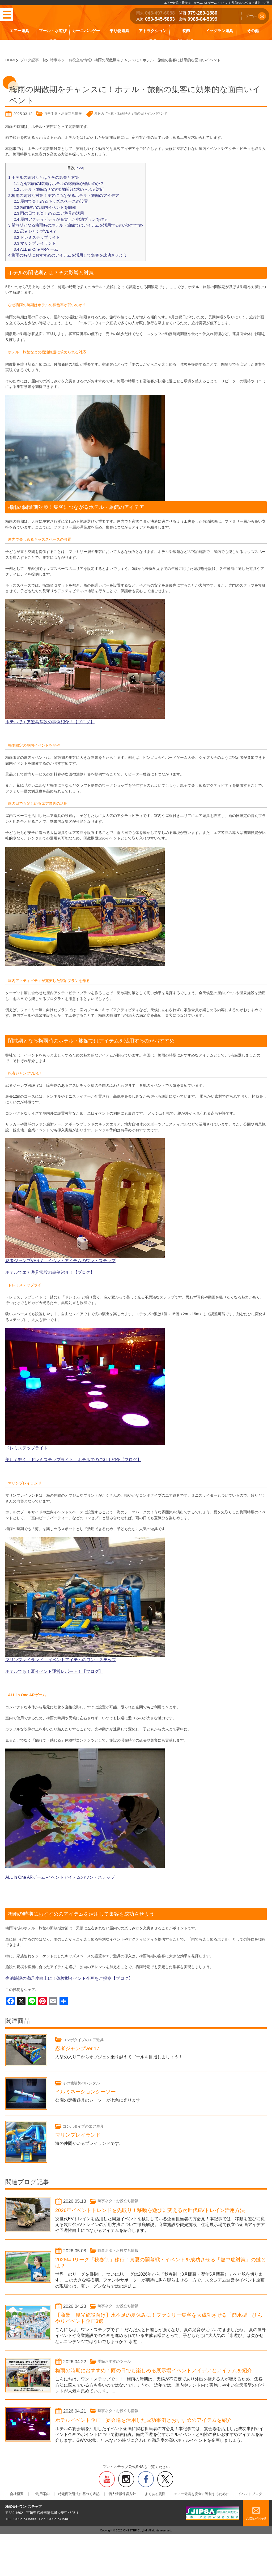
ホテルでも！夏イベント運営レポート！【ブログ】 (48, 1660)
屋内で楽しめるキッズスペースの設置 (48, 199)
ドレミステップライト (35, 232)
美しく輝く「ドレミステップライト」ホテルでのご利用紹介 (55, 1450)
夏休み (99, 113)
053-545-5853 (160, 19)
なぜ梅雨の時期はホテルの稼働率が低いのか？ (56, 183)
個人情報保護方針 (122, 2512)
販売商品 (186, 41)
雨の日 (139, 113)
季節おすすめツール (116, 2362)
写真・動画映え (119, 113)
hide (75, 168)
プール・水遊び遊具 (53, 36)
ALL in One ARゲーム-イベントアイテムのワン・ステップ (53, 1866)
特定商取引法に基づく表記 (84, 2512)
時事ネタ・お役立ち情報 (63, 113)
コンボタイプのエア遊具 (86, 2027)
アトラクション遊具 (153, 36)
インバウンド (157, 113)
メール (255, 16)
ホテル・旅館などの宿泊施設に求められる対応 (56, 188)
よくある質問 (150, 2512)
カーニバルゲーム (86, 36)
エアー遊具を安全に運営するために (192, 2512)
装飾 (186, 30)
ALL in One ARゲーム (34, 243)
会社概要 (31, 2512)
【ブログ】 (115, 1450)
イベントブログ (236, 2512)
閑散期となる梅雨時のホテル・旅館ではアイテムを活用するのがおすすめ (71, 221)
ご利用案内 (50, 2512)
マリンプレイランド (33, 237)
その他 (253, 30)
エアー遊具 (19, 30)
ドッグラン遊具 (219, 30)
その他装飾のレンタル (84, 2070)
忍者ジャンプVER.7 (33, 226)
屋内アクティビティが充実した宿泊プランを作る (58, 215)
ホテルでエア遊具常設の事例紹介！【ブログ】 (44, 714)
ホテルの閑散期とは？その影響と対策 (41, 177)
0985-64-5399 (202, 19)
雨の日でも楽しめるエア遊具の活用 (46, 210)
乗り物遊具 (119, 30)
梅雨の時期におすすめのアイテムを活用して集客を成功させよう (63, 248)
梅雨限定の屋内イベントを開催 (43, 204)
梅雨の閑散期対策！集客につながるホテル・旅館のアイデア (60, 194)
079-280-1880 (202, 13)
